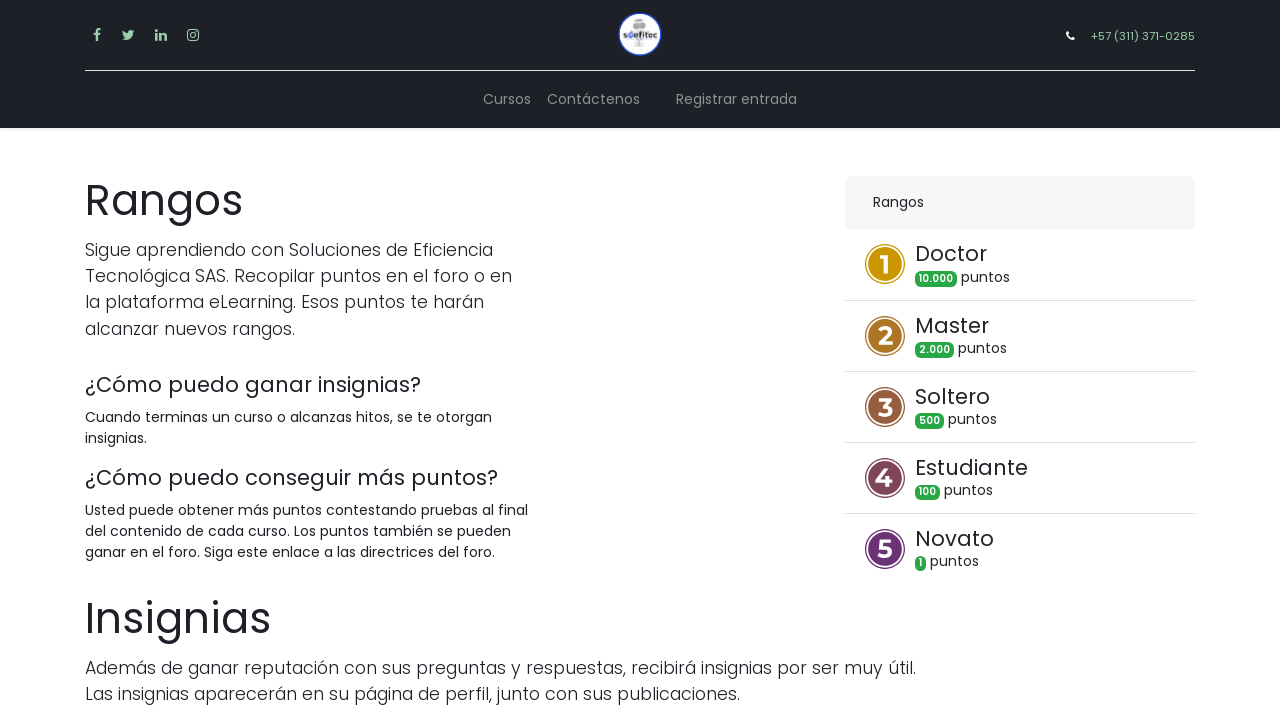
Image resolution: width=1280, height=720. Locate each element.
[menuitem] (507, 99)
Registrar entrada (736, 99)
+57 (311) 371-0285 (1143, 36)
